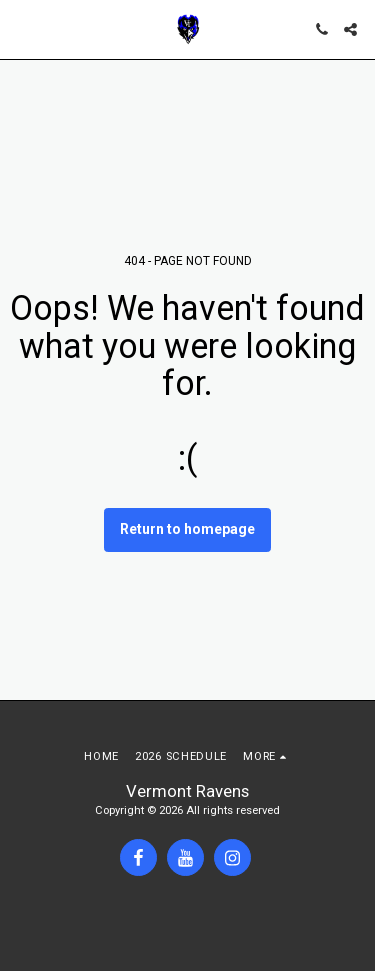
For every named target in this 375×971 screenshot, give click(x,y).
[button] (22, 29)
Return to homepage (187, 529)
